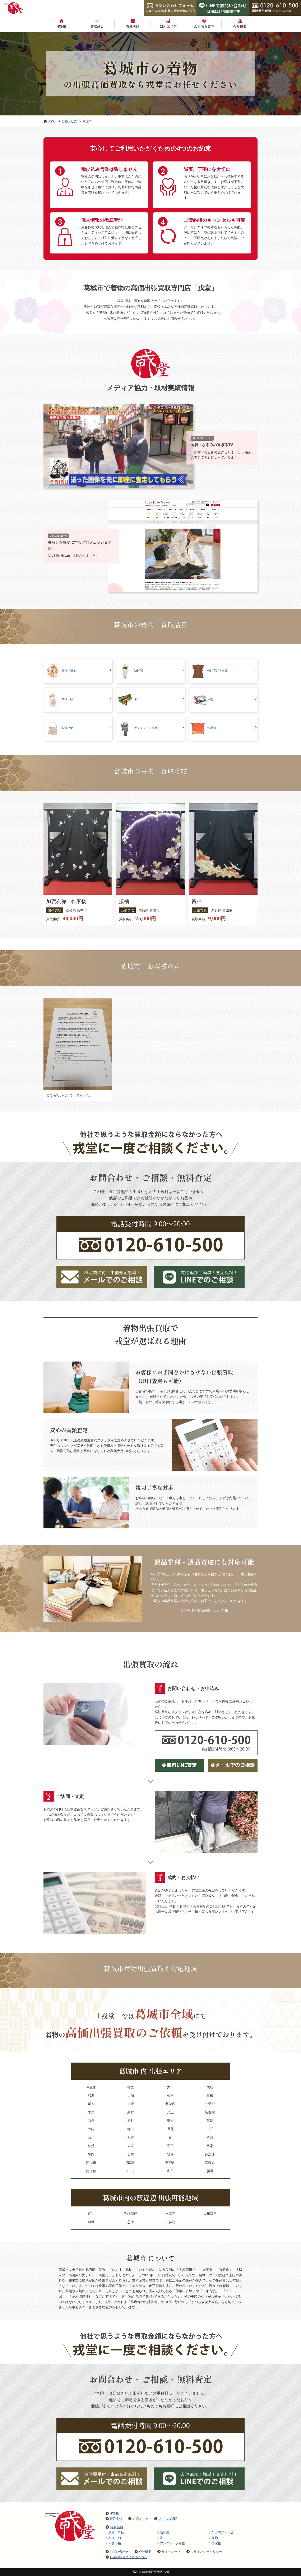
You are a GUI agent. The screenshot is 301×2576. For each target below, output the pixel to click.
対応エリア (138, 2519)
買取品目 (114, 2527)
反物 (213, 2538)
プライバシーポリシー (204, 2552)
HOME (112, 2513)
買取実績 (114, 2519)
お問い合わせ (117, 2552)
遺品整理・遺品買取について (204, 1610)
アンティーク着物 (171, 2543)
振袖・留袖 (115, 2533)
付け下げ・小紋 (221, 2533)
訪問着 (163, 2533)
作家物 (215, 2543)
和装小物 (113, 2543)
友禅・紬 (113, 2538)
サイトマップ (168, 2552)
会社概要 (143, 2552)
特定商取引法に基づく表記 (126, 2557)
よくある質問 (165, 2519)
